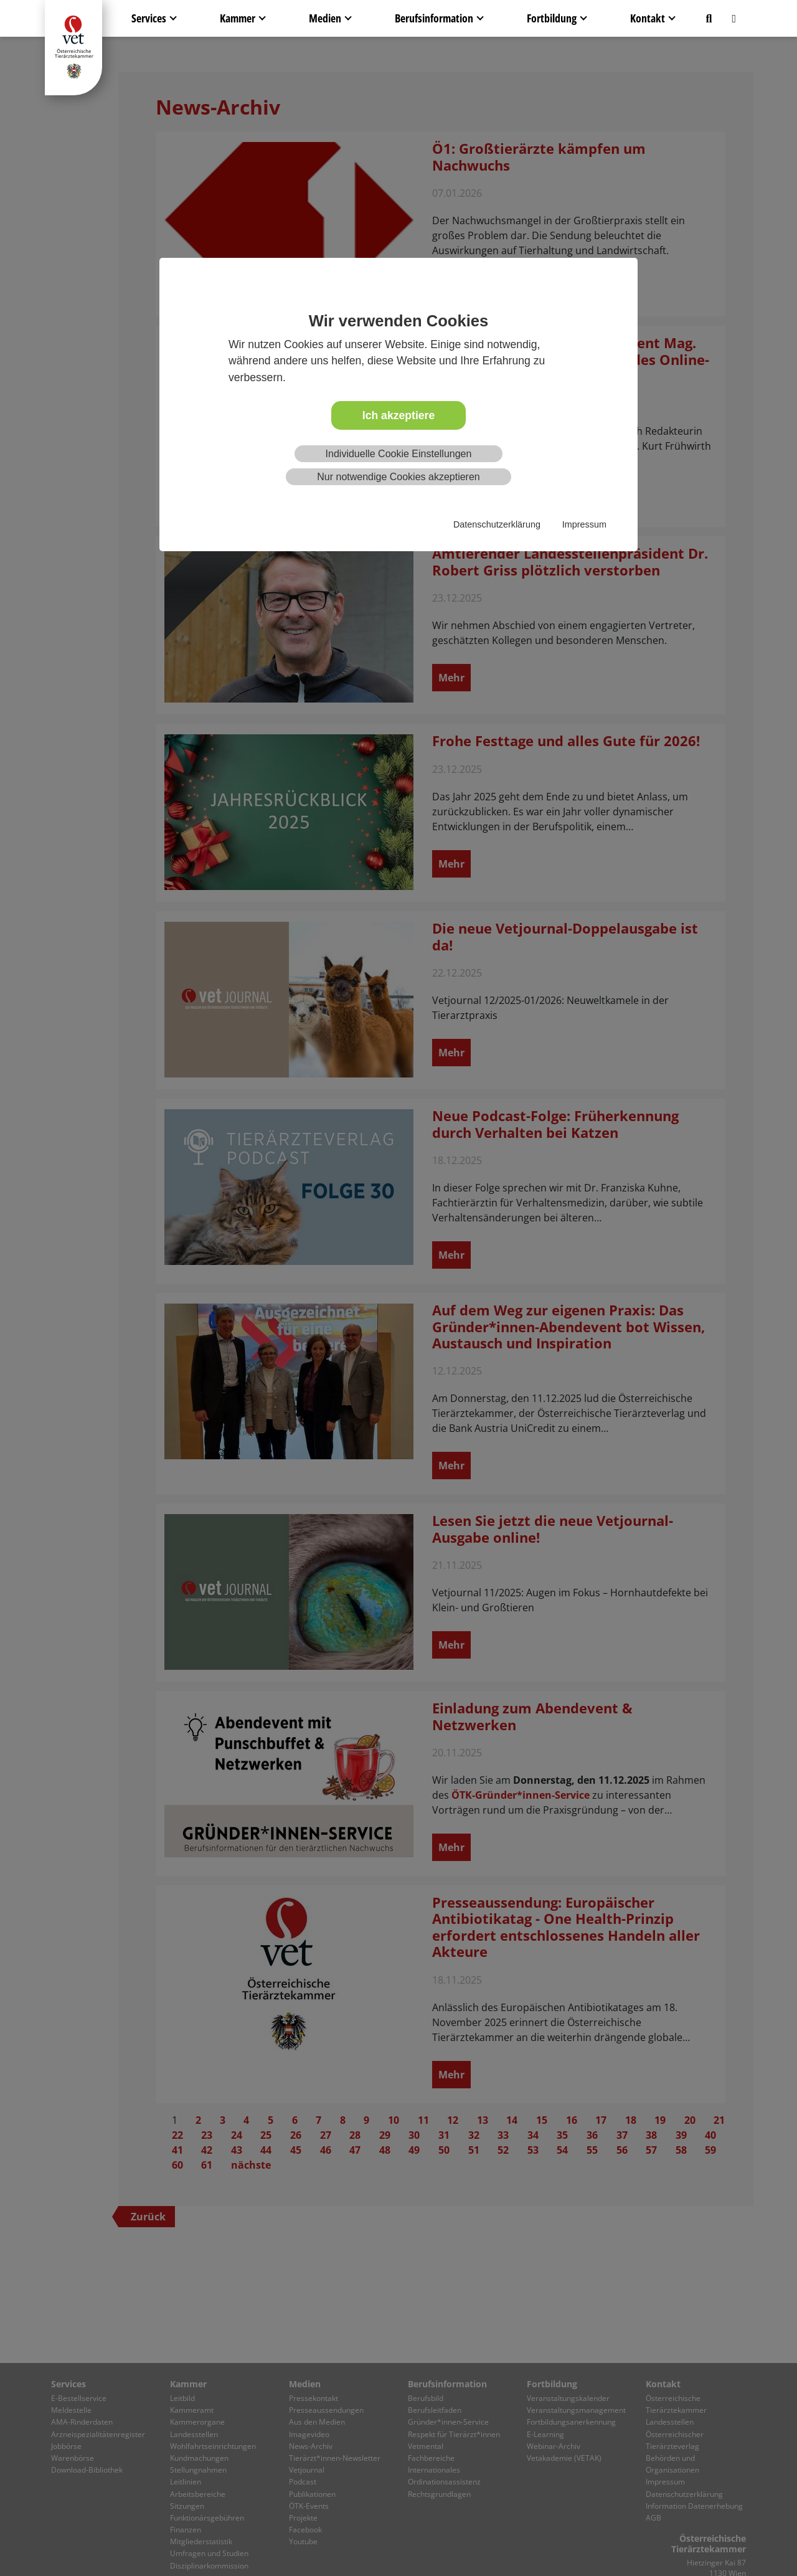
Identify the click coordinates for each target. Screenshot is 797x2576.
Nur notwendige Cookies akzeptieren (398, 476)
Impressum (584, 524)
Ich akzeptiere (398, 415)
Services (148, 18)
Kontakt (647, 18)
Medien (325, 18)
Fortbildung (552, 18)
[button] (708, 18)
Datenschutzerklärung (496, 524)
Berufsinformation (434, 18)
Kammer (237, 18)
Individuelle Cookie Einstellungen (399, 453)
